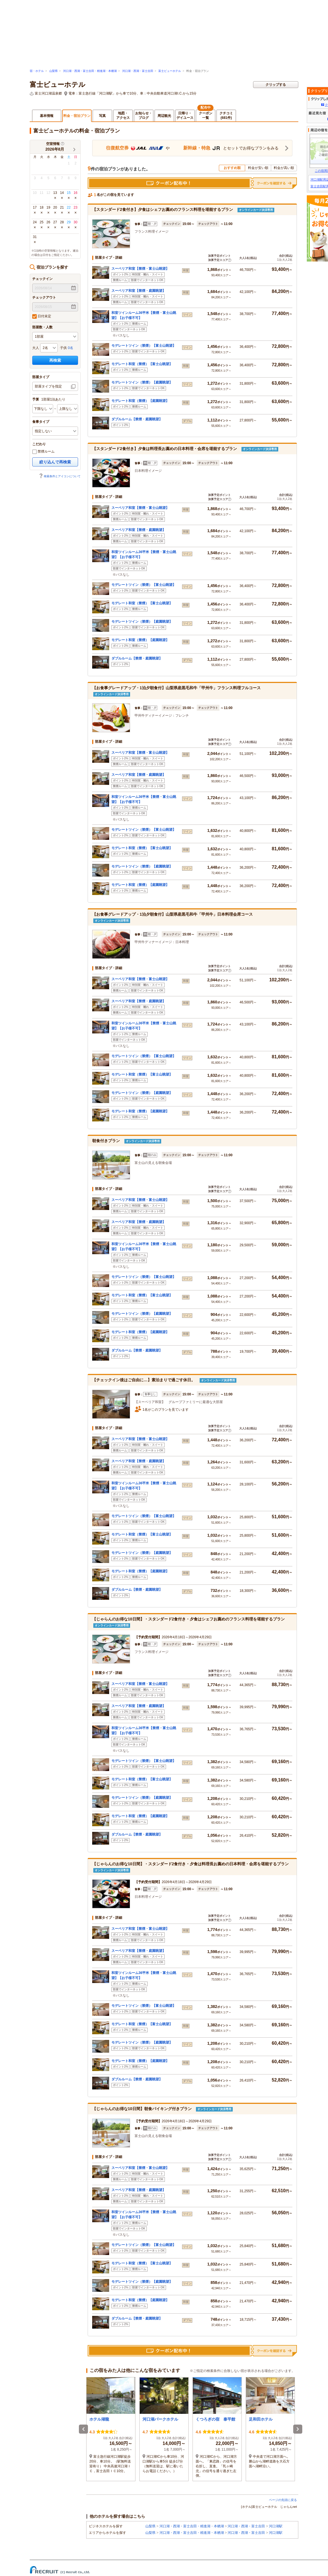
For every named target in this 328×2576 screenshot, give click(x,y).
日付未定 (41, 316)
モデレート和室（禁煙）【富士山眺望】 (141, 364)
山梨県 (53, 70)
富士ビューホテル (169, 70)
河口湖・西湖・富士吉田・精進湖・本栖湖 (90, 70)
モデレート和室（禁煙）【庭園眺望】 (140, 401)
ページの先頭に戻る (283, 2500)
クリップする (276, 85)
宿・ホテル (37, 70)
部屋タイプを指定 (48, 386)
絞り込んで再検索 (55, 462)
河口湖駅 (275, 2526)
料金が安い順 (258, 168)
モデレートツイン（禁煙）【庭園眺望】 (141, 382)
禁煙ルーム (43, 451)
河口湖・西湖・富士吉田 (137, 70)
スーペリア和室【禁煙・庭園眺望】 (138, 291)
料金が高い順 (284, 168)
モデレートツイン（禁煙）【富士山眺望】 (143, 346)
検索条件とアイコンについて (60, 476)
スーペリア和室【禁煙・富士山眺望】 (140, 269)
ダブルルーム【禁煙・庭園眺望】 (136, 419)
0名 (70, 348)
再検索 (55, 360)
